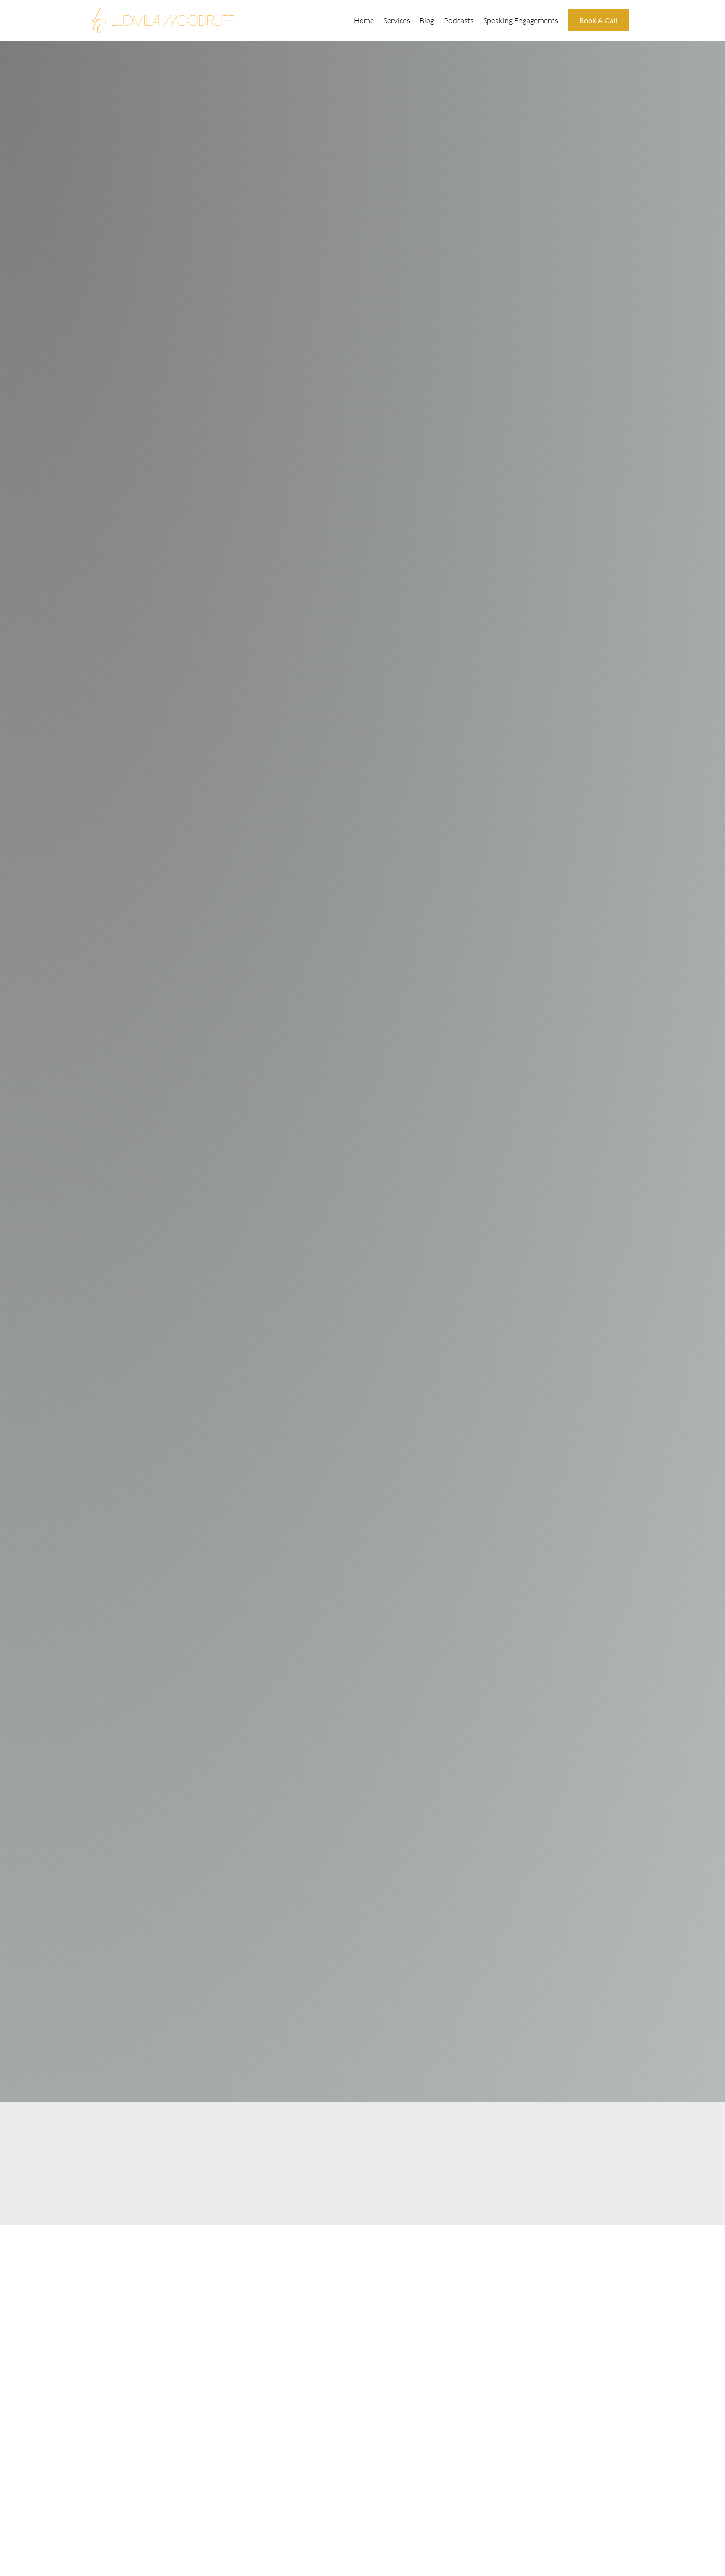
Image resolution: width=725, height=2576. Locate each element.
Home (364, 20)
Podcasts (459, 20)
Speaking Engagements (520, 20)
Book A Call (598, 20)
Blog (427, 20)
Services (396, 20)
